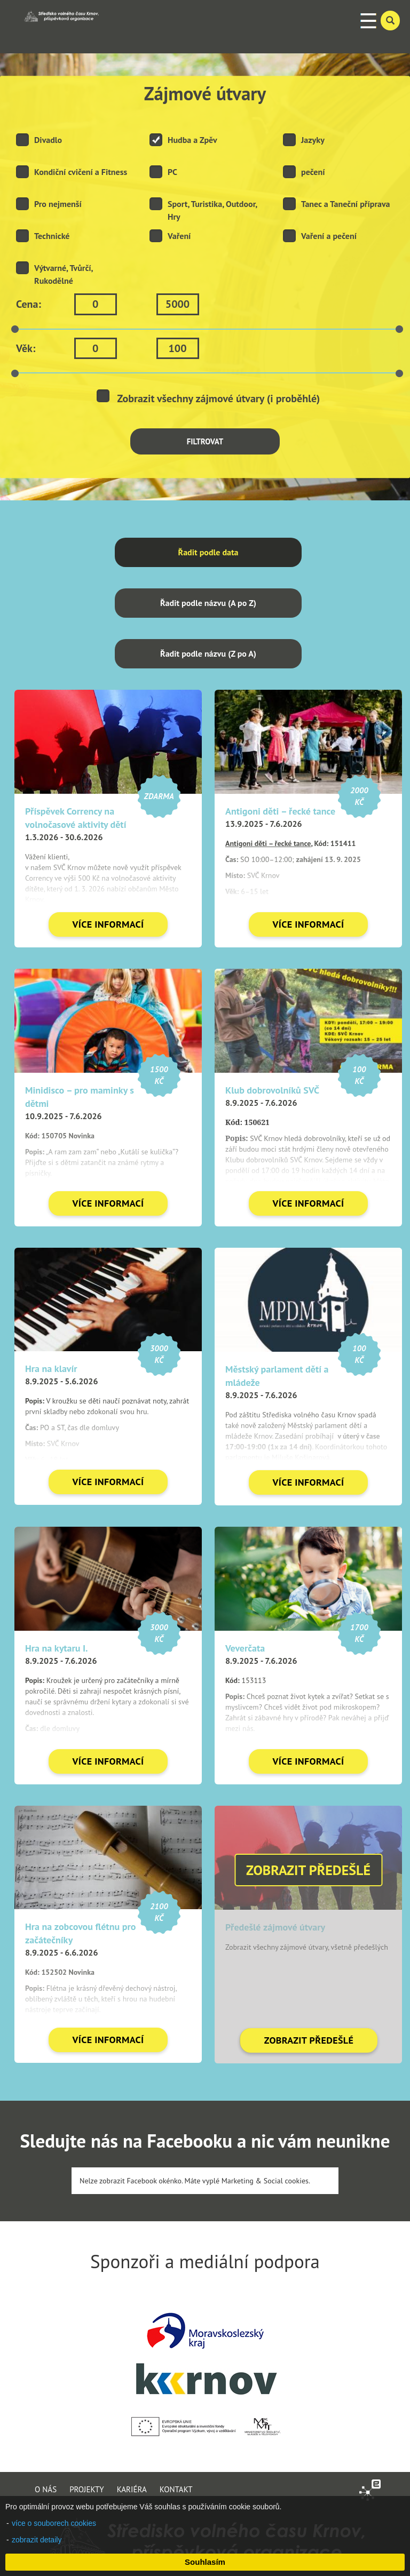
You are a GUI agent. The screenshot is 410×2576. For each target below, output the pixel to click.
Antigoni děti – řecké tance (280, 811)
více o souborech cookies (54, 2523)
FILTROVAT (205, 441)
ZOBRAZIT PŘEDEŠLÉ (308, 2040)
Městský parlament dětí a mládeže (277, 1376)
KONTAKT (176, 2489)
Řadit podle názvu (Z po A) (208, 653)
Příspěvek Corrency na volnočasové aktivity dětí (76, 818)
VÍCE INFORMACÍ (108, 924)
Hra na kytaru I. (56, 1648)
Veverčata (245, 1648)
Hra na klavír (51, 1368)
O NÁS (46, 2489)
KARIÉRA (132, 2489)
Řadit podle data (208, 552)
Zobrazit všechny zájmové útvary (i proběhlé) (208, 397)
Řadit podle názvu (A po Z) (208, 602)
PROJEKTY (86, 2489)
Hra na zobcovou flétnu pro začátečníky (80, 1933)
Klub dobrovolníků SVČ (272, 1090)
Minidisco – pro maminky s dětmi (79, 1097)
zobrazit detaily (36, 2539)
